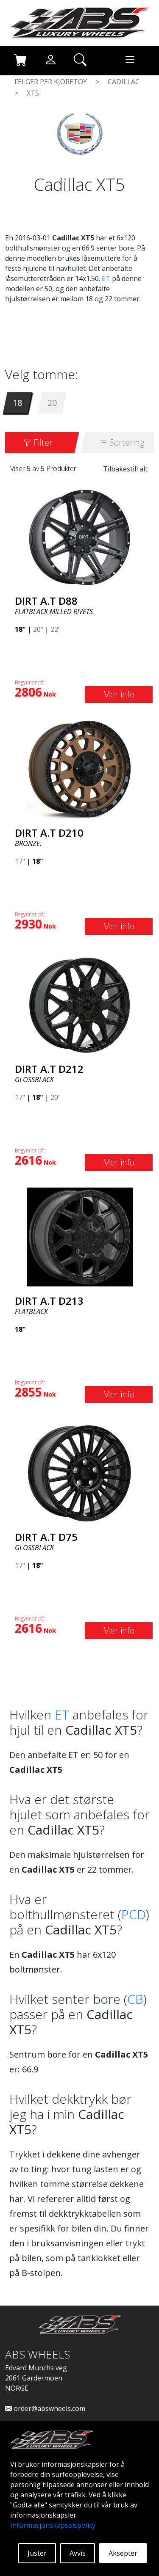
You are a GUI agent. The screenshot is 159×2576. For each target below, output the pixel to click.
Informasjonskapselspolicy (52, 2525)
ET (106, 278)
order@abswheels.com (45, 2408)
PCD (133, 1914)
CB (135, 1999)
